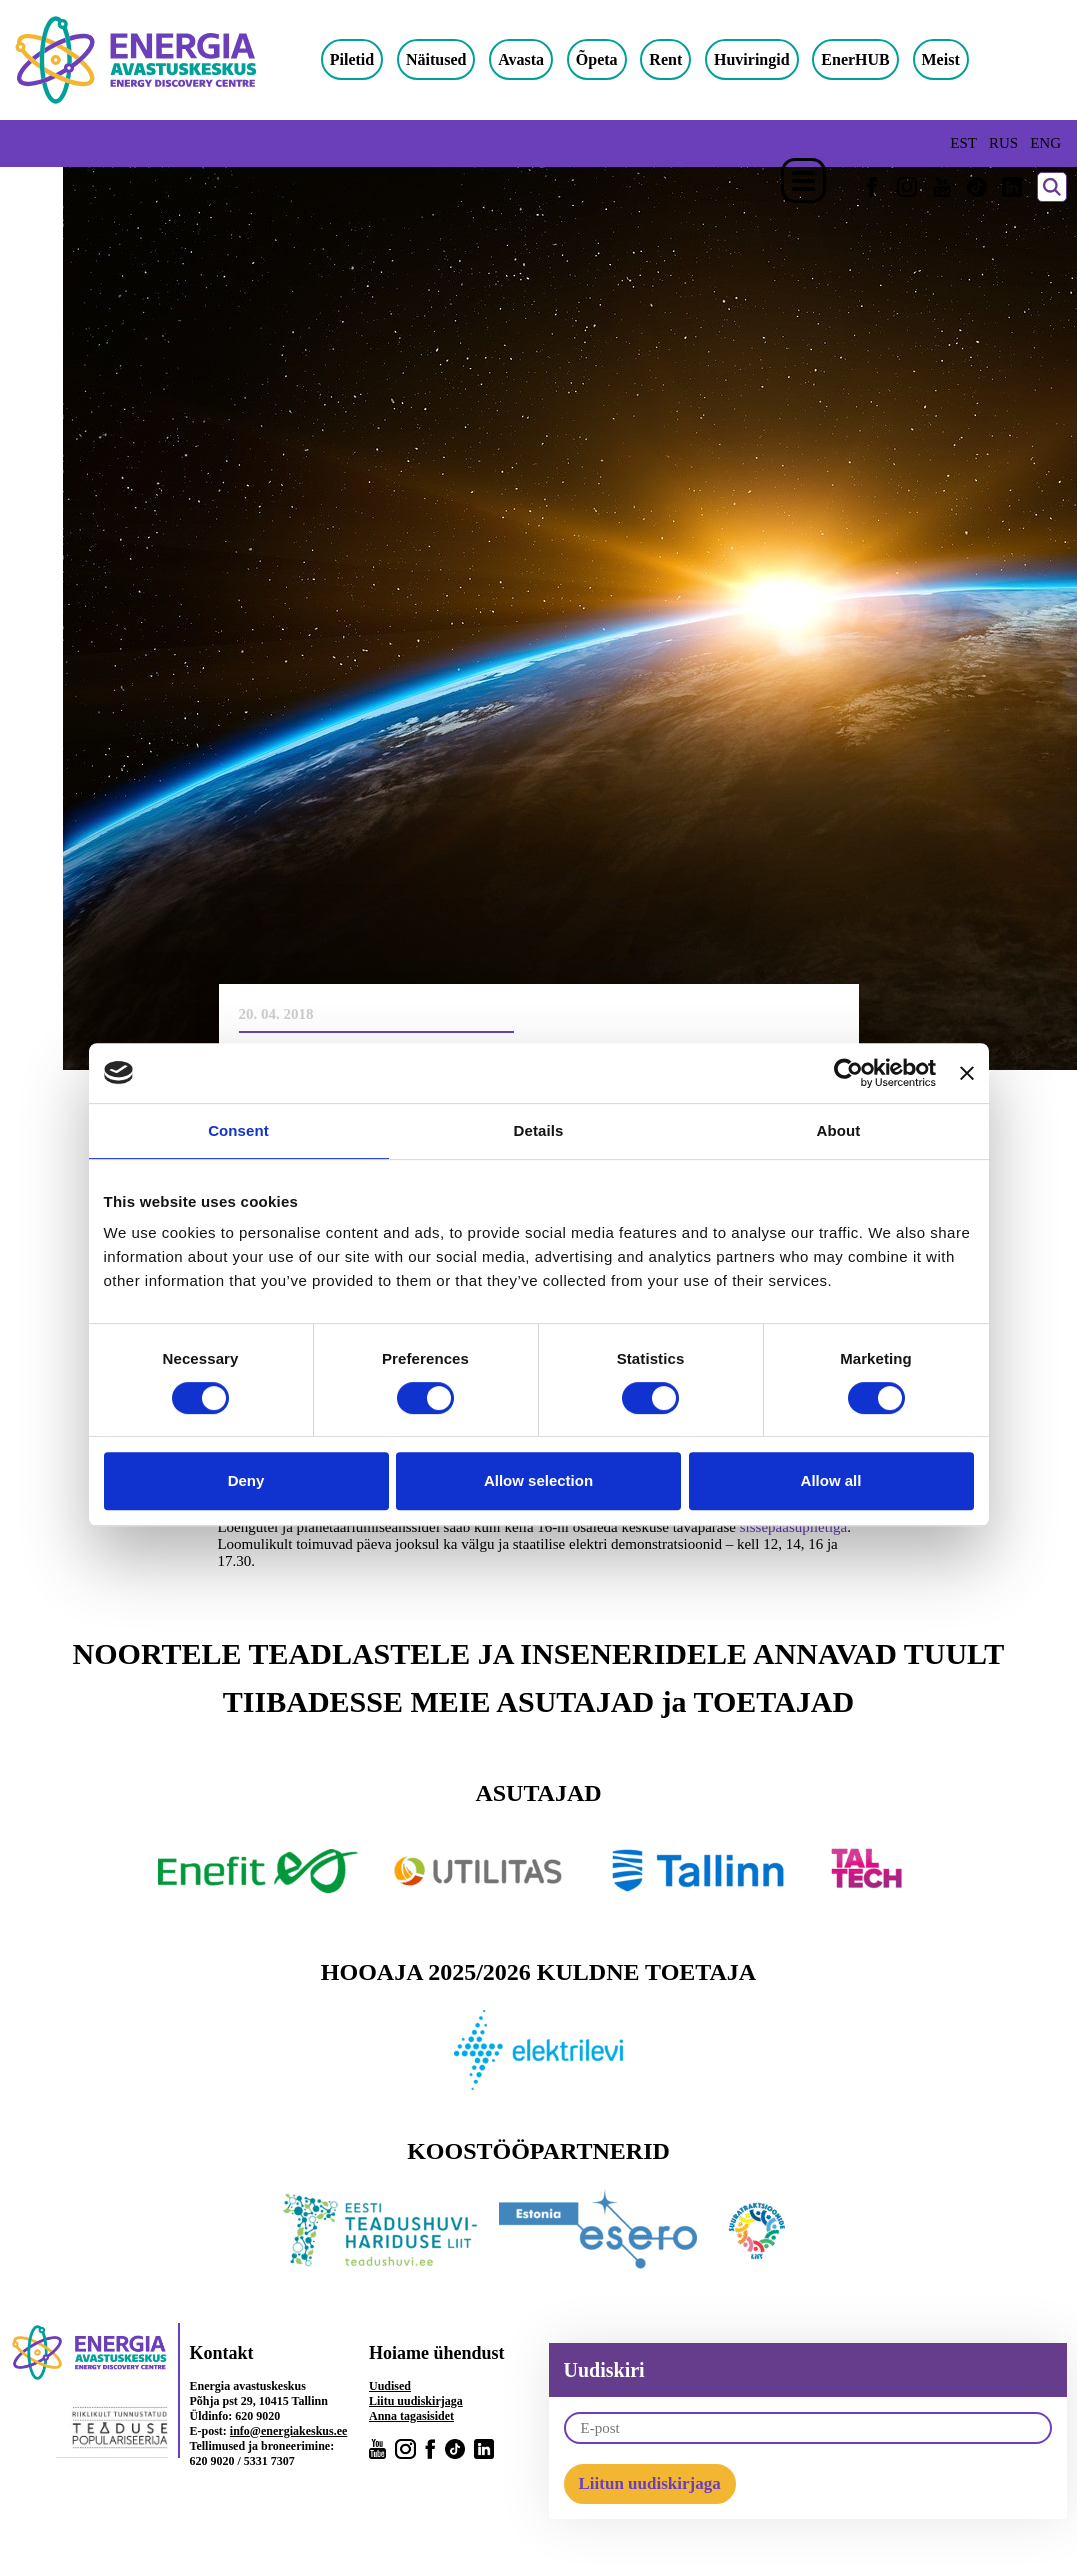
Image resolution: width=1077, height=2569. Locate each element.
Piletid (371, 59)
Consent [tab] (238, 1130)
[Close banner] (967, 1073)
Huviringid (771, 59)
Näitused (455, 59)
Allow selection (538, 1480)
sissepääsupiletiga (793, 1527)
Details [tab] (539, 1130)
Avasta (540, 59)
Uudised (390, 2386)
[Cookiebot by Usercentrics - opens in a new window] (848, 1073)
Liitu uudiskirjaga (416, 2401)
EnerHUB (875, 59)
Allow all (831, 1480)
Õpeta (616, 59)
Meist (960, 59)
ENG (1045, 143)
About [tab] (839, 1130)
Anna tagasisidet (411, 2416)
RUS (1003, 143)
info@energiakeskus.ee (289, 2431)
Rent (685, 59)
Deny (246, 1480)
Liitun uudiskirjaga (650, 2483)
